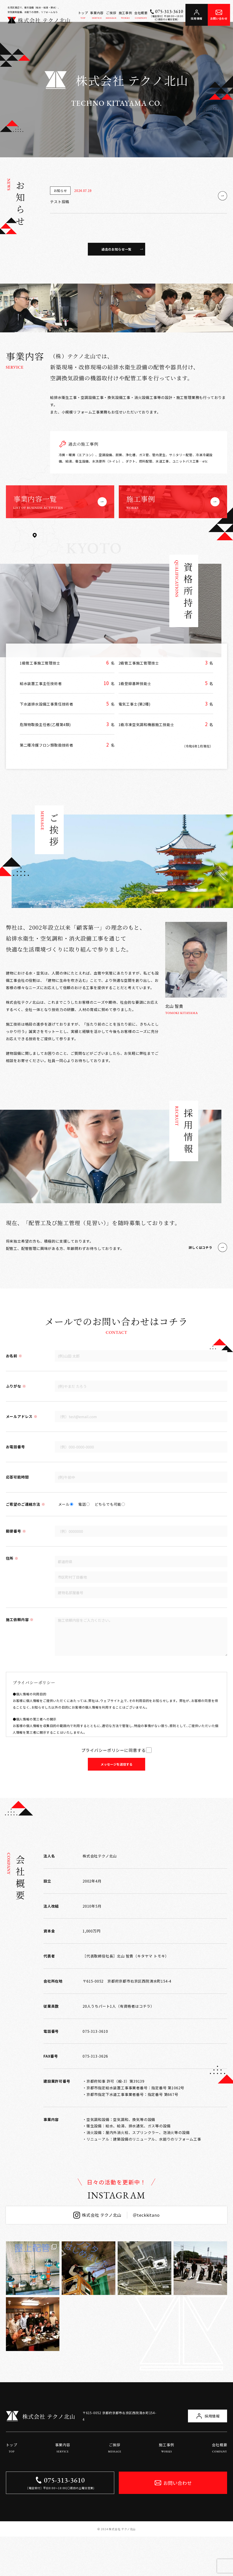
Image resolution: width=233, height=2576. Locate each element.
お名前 (14, 1395)
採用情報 (199, 10)
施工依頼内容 (20, 1659)
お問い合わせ (221, 10)
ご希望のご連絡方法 (25, 1543)
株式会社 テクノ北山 (97, 2254)
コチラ (144, 2045)
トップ (82, 11)
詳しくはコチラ (200, 1287)
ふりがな (16, 1425)
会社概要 (142, 11)
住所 (12, 1597)
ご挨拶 (111, 11)
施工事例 (126, 11)
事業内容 (96, 11)
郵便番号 (16, 1570)
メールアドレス (22, 1456)
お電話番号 (15, 1486)
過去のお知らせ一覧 (116, 262)
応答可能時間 (17, 1516)
